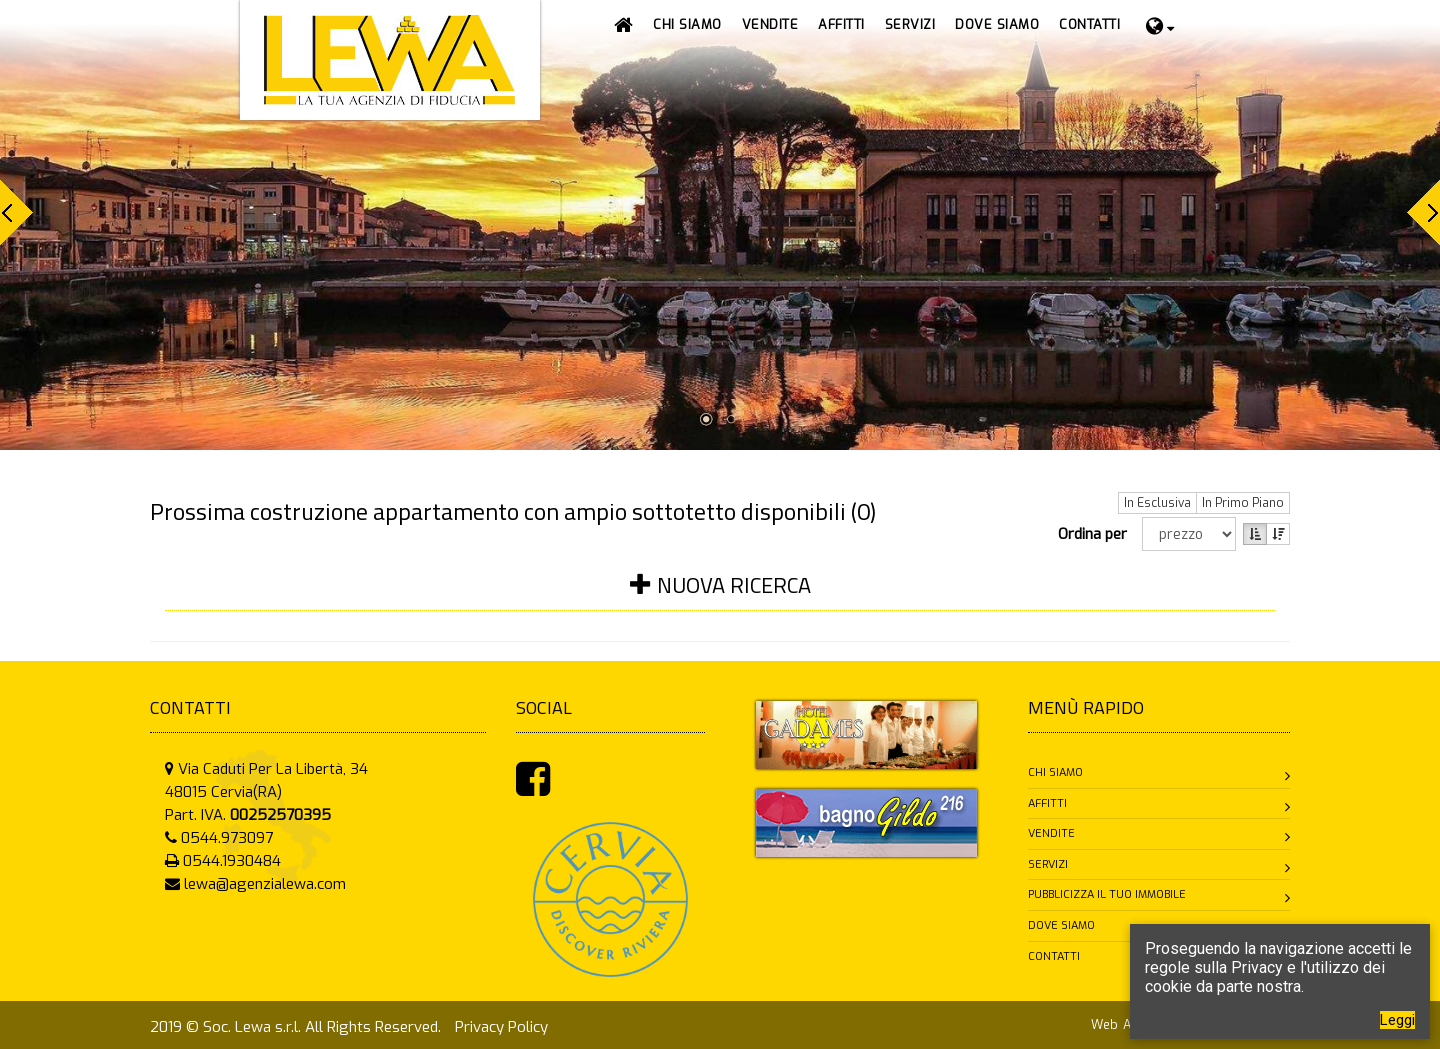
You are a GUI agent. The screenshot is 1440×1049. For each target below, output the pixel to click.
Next (1423, 212)
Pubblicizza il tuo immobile (1107, 894)
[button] (770, 25)
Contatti (1054, 956)
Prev (16, 212)
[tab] (720, 597)
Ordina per (1096, 534)
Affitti (1047, 803)
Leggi (1397, 1020)
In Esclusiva (1157, 503)
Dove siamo (1061, 925)
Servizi (1048, 864)
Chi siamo (1055, 772)
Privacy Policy (501, 1027)
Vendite (1051, 833)
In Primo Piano (1243, 503)
